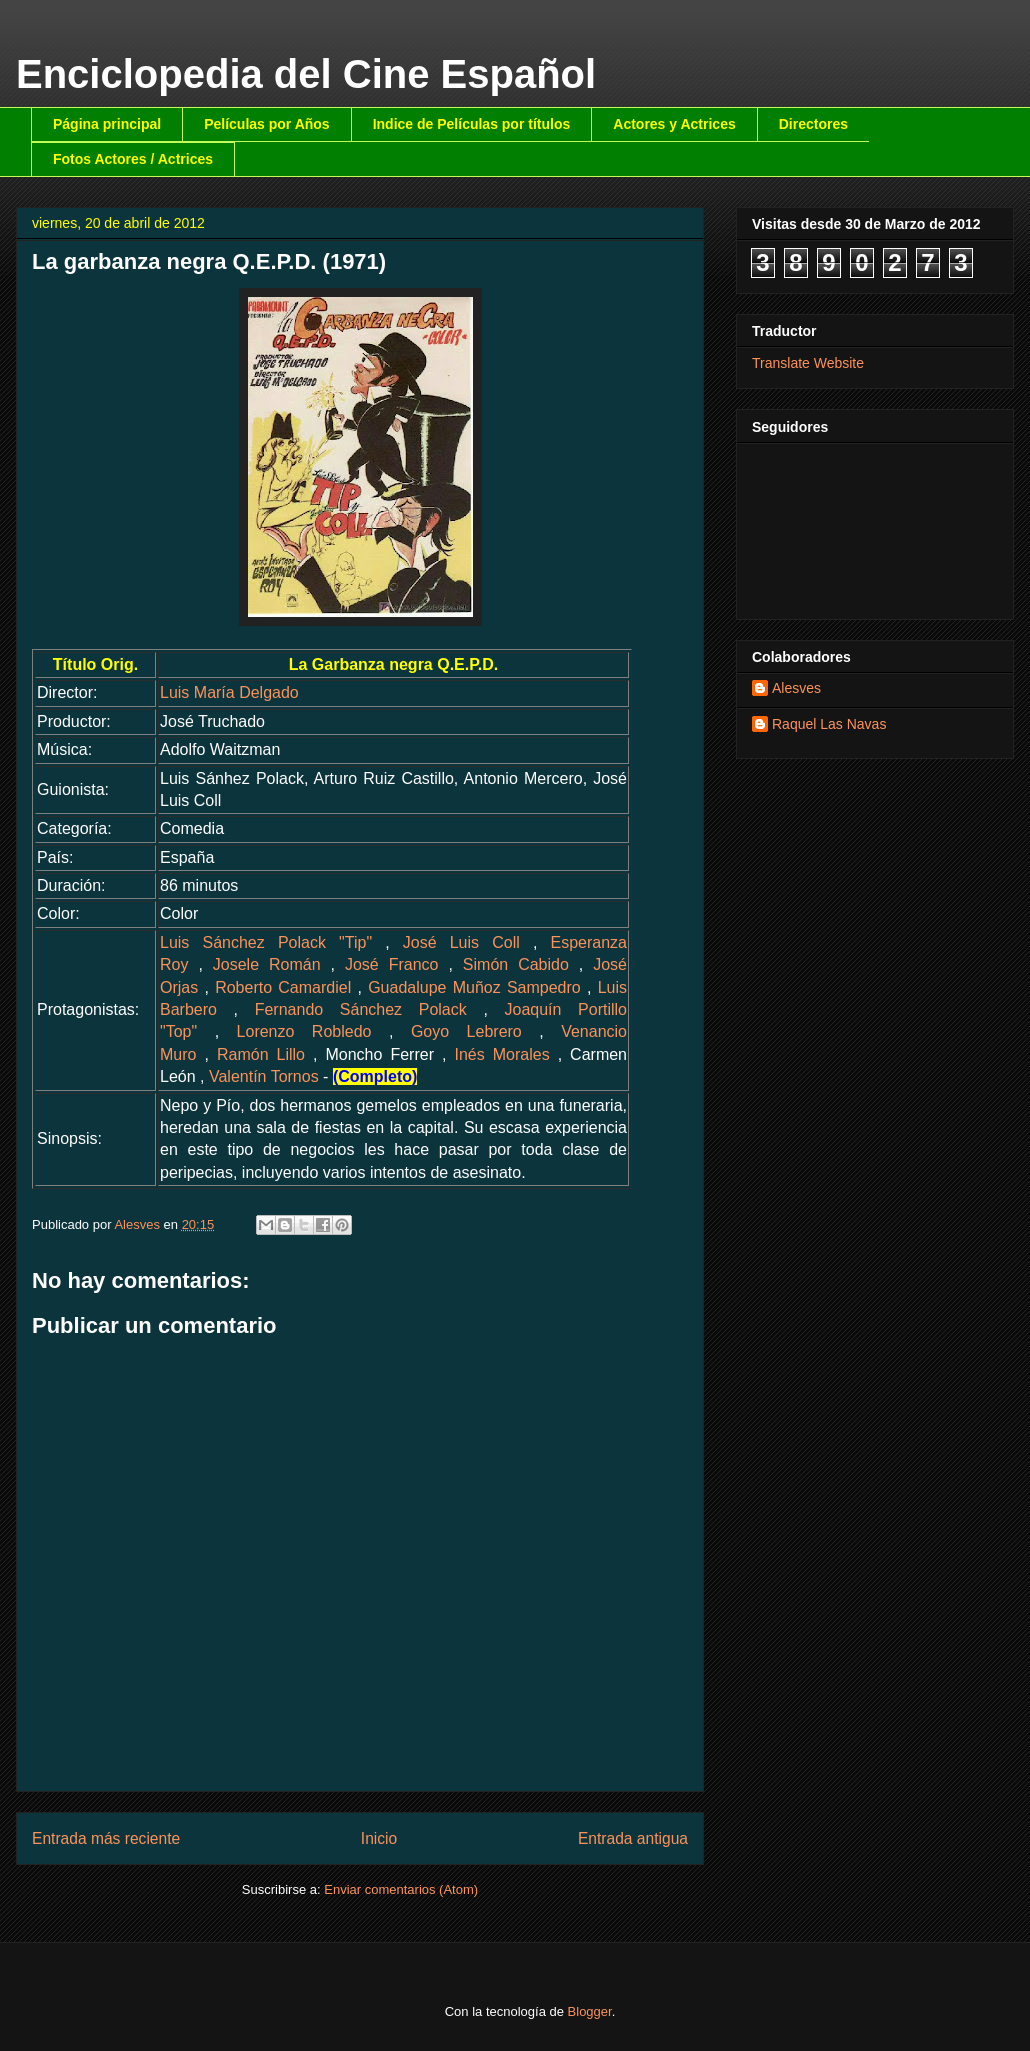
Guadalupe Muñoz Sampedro (474, 987)
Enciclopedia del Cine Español (306, 74)
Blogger (590, 2011)
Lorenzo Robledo (304, 1031)
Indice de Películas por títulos (472, 124)
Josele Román (267, 964)
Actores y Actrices (674, 124)
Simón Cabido (516, 964)
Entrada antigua (633, 1838)
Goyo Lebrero (466, 1031)
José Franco (392, 964)
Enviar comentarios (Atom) (401, 1889)
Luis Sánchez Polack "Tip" (266, 942)
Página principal (107, 124)
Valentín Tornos (264, 1076)
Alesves (796, 688)
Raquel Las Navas (829, 724)
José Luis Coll (461, 942)
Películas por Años (267, 124)
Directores (813, 124)
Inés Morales (501, 1054)
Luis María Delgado (229, 692)
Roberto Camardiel (283, 987)
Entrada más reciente (106, 1838)
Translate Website (808, 363)
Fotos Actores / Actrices (133, 159)
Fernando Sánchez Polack (361, 1009)
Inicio (379, 1838)
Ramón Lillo (261, 1054)
